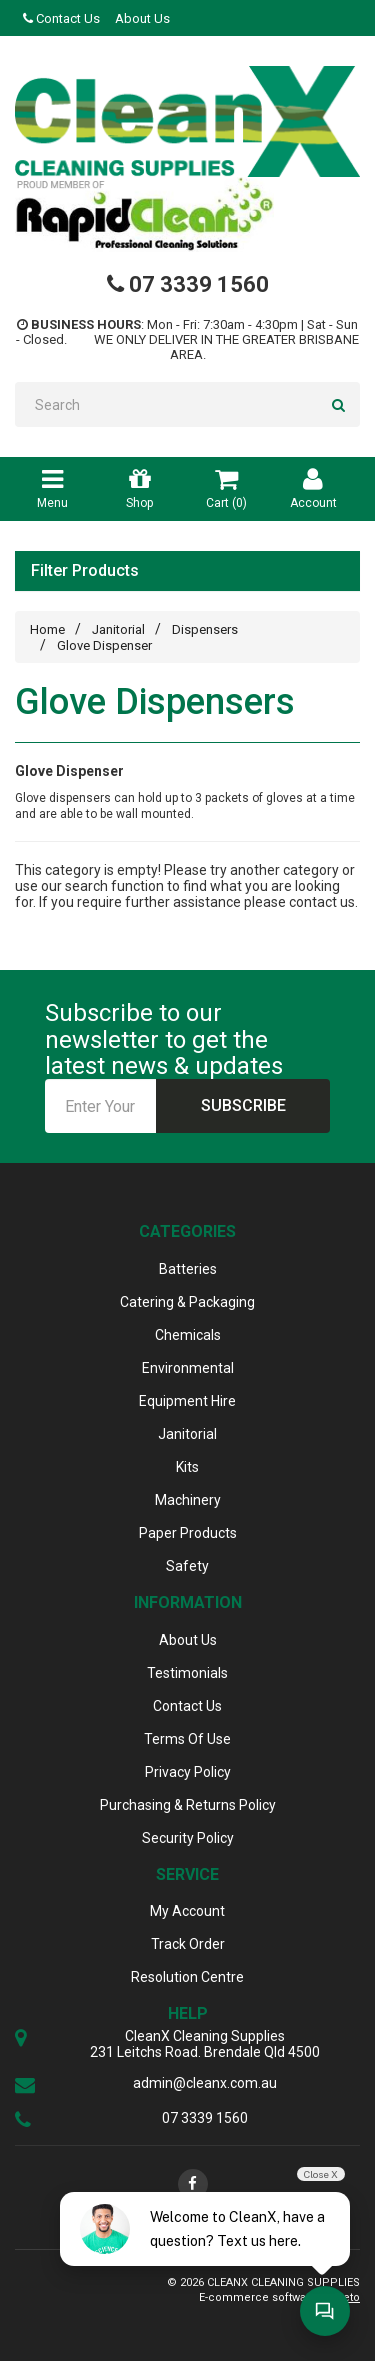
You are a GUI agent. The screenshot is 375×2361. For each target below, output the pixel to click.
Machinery (188, 1500)
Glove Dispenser (104, 645)
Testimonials (187, 1673)
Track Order (188, 1944)
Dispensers (205, 629)
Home (47, 629)
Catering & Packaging (187, 1302)
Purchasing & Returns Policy (188, 1805)
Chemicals (188, 1335)
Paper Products (188, 1533)
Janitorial (118, 629)
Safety (187, 1566)
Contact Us (61, 18)
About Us (142, 18)
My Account (187, 1911)
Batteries (188, 1269)
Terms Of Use (187, 1739)
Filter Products (85, 571)
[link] (193, 2184)
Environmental (188, 1368)
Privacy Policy (188, 1772)
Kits (187, 1467)
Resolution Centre (187, 1977)
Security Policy (188, 1838)
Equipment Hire (187, 1401)
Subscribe (243, 1105)
